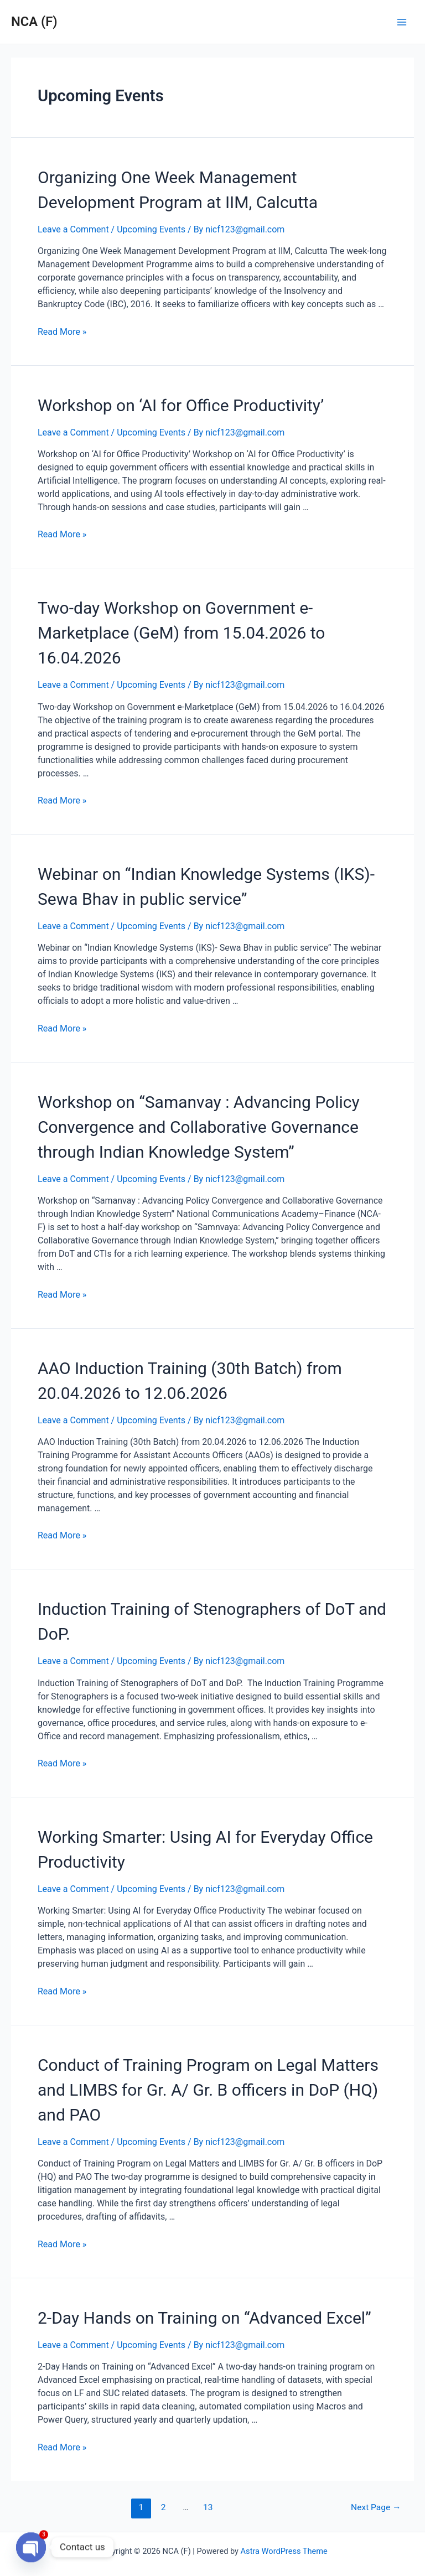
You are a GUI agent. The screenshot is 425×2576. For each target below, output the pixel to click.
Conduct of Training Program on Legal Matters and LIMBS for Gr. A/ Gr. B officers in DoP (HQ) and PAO (208, 2089)
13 (207, 2507)
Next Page (376, 2507)
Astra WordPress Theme (284, 2551)
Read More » (62, 331)
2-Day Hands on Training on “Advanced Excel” (204, 2318)
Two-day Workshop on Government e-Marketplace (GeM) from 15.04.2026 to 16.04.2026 (181, 632)
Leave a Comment (73, 229)
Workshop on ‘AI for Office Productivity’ (181, 405)
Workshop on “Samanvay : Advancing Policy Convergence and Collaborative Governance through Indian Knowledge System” (199, 1127)
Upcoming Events (151, 229)
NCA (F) (34, 21)
